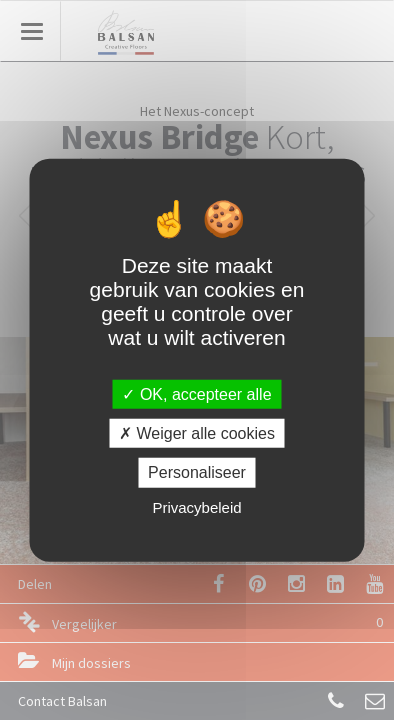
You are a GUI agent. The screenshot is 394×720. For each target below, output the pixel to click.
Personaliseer (197, 472)
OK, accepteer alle (196, 394)
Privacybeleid (196, 506)
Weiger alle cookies (197, 433)
